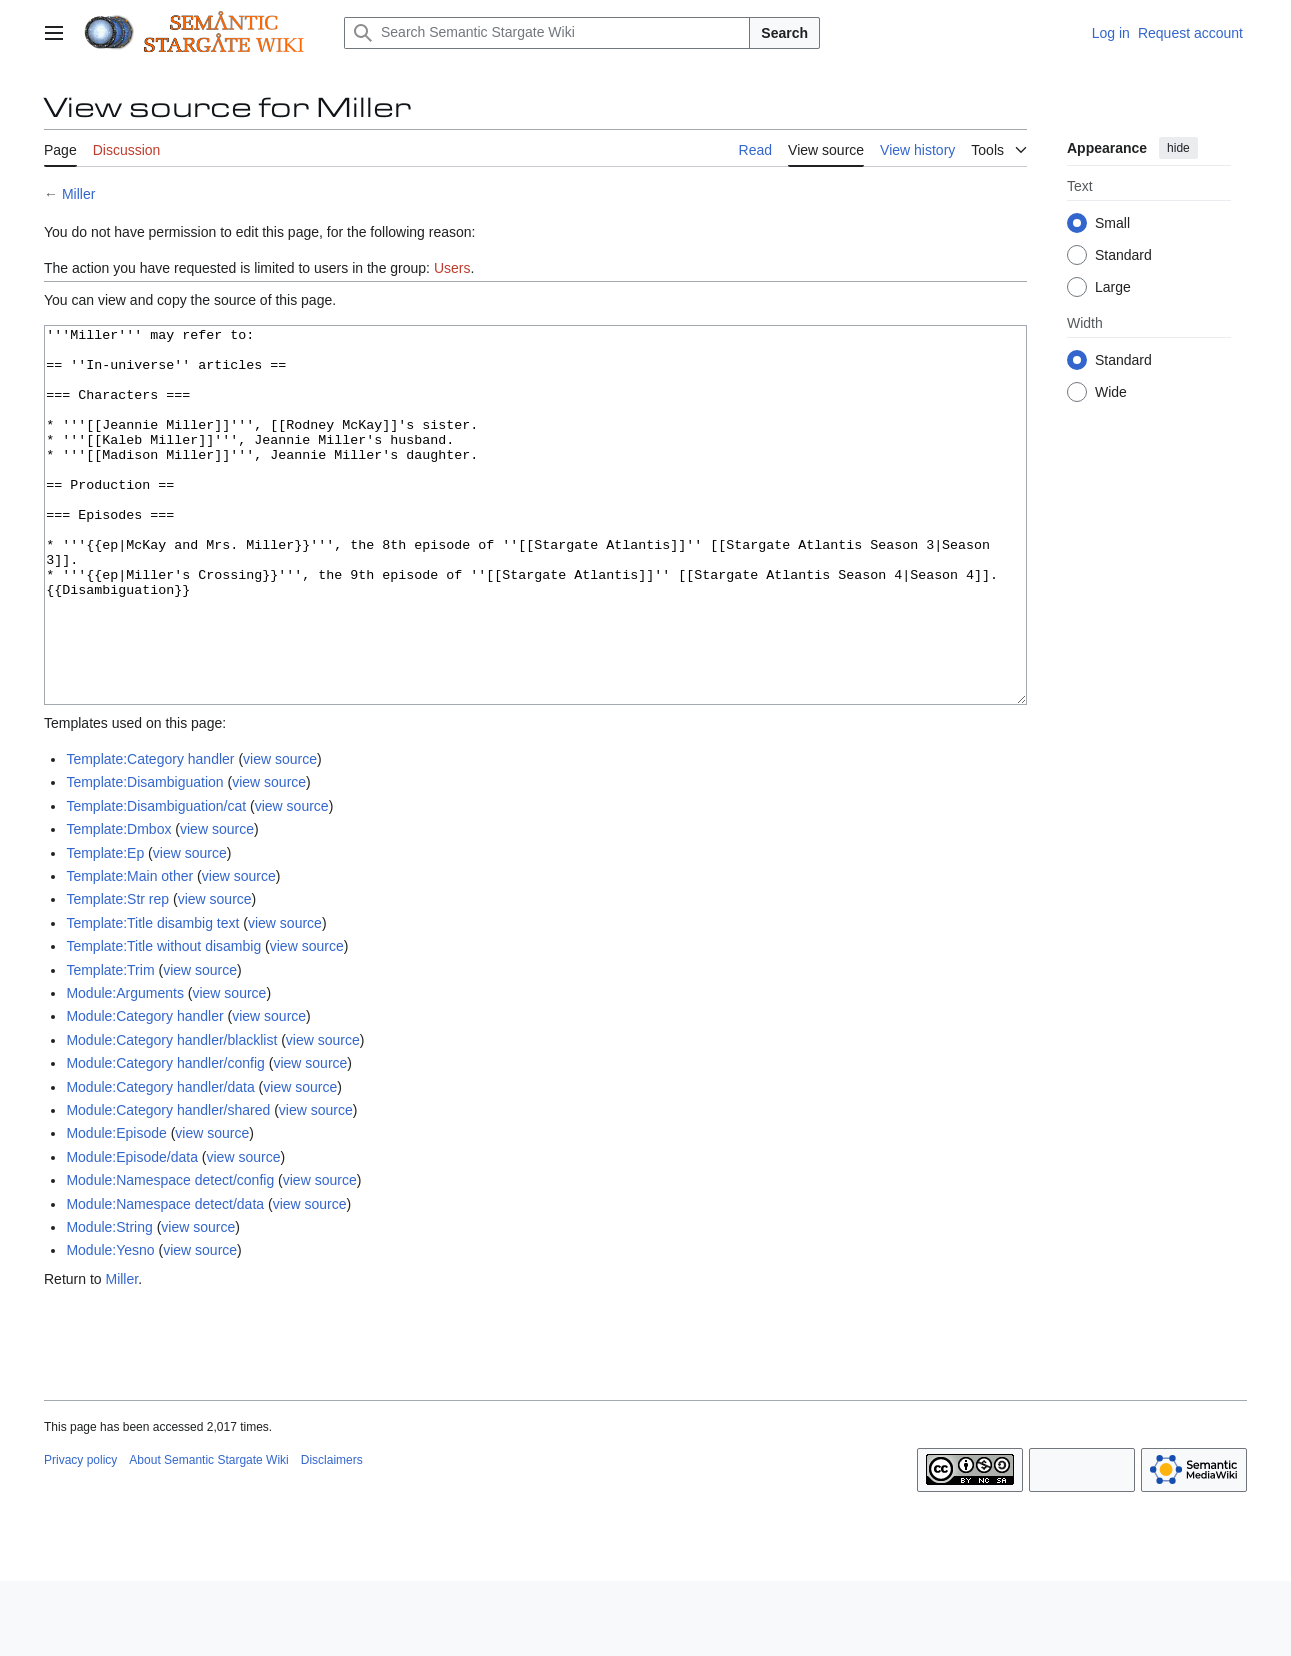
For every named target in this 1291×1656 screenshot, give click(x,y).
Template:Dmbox (118, 904)
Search (784, 33)
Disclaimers (332, 1535)
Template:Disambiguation (144, 857)
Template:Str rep (117, 974)
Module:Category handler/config (165, 1138)
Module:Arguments (125, 1068)
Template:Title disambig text (152, 998)
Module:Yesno (110, 1325)
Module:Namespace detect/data (165, 1279)
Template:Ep (105, 928)
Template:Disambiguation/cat (156, 881)
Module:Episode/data (132, 1232)
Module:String (109, 1302)
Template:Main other (129, 951)
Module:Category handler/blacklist (171, 1115)
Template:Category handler (150, 834)
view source (280, 834)
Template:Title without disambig (163, 1021)
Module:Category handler (144, 1091)
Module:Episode (116, 1208)
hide (1178, 148)
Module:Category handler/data (160, 1162)
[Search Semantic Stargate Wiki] (547, 33)
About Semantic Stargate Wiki (208, 1535)
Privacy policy (80, 1535)
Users (452, 268)
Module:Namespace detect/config (170, 1255)
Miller (78, 194)
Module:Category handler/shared (168, 1185)
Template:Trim (110, 1045)
